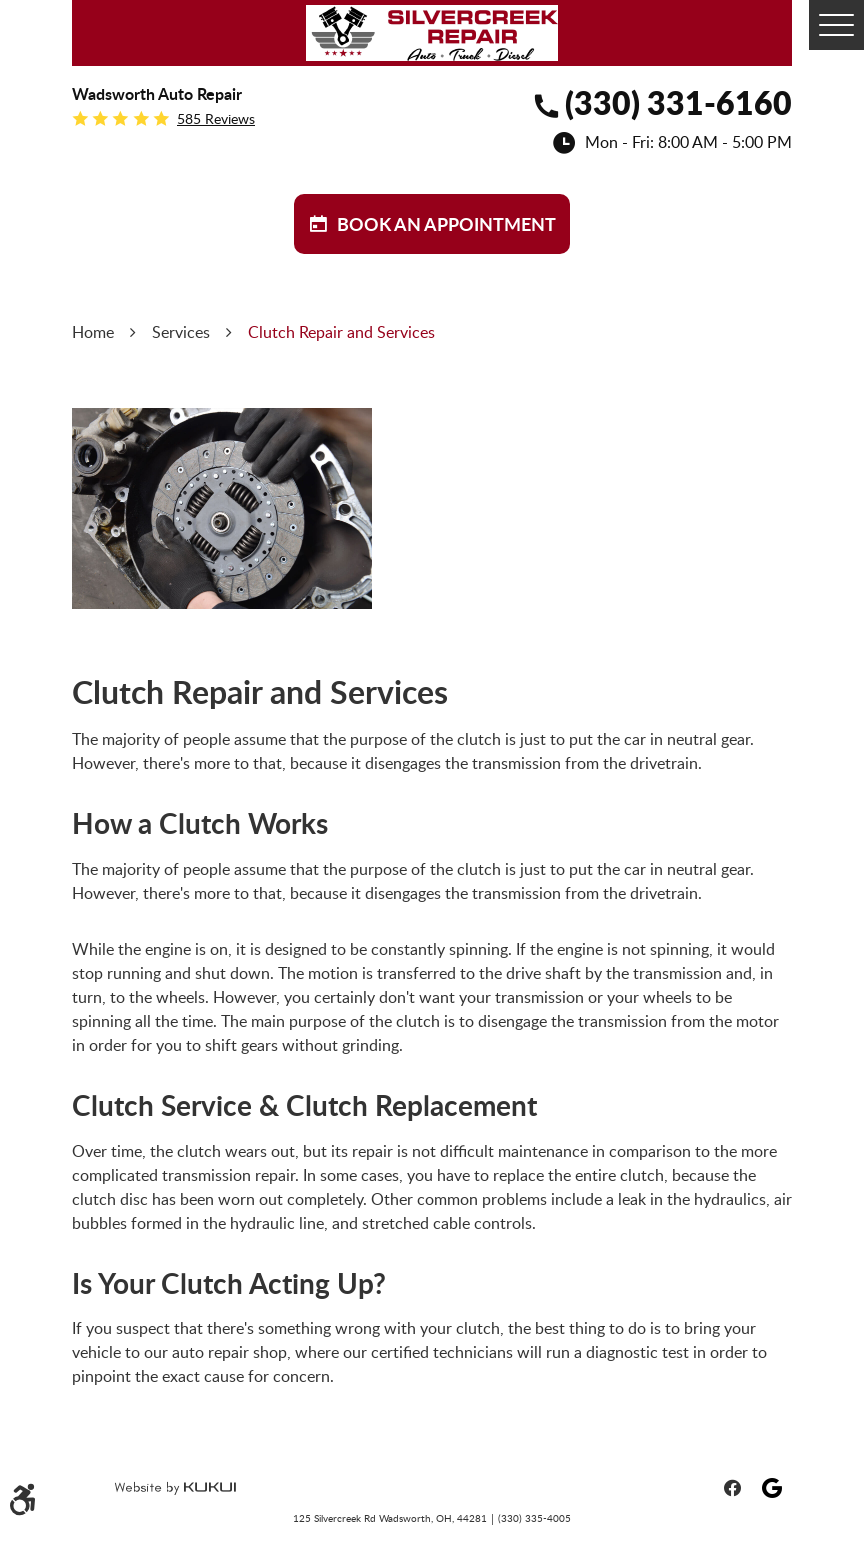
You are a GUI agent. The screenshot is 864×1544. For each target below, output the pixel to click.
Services (181, 332)
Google (772, 1488)
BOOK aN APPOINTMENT (446, 224)
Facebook (732, 1488)
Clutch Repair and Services (341, 332)
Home (93, 332)
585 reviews (216, 119)
